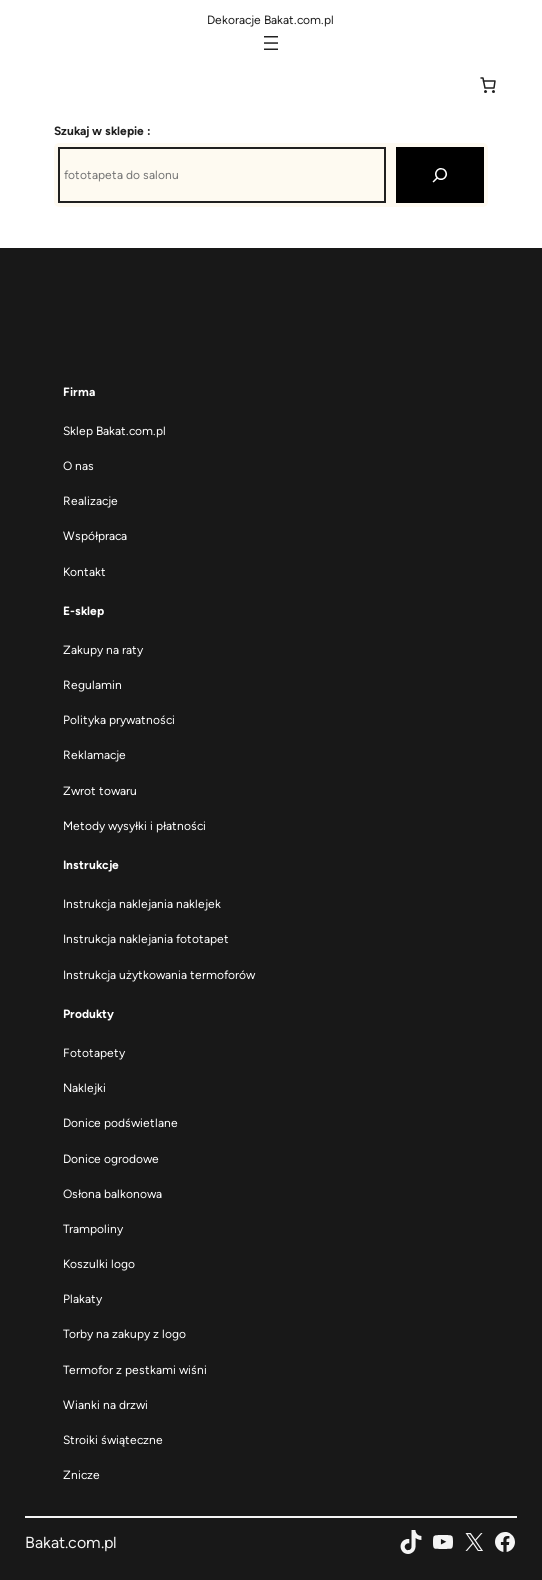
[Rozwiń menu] (271, 43)
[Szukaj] (440, 175)
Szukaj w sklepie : (102, 131)
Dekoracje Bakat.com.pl (270, 20)
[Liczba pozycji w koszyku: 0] (488, 85)
